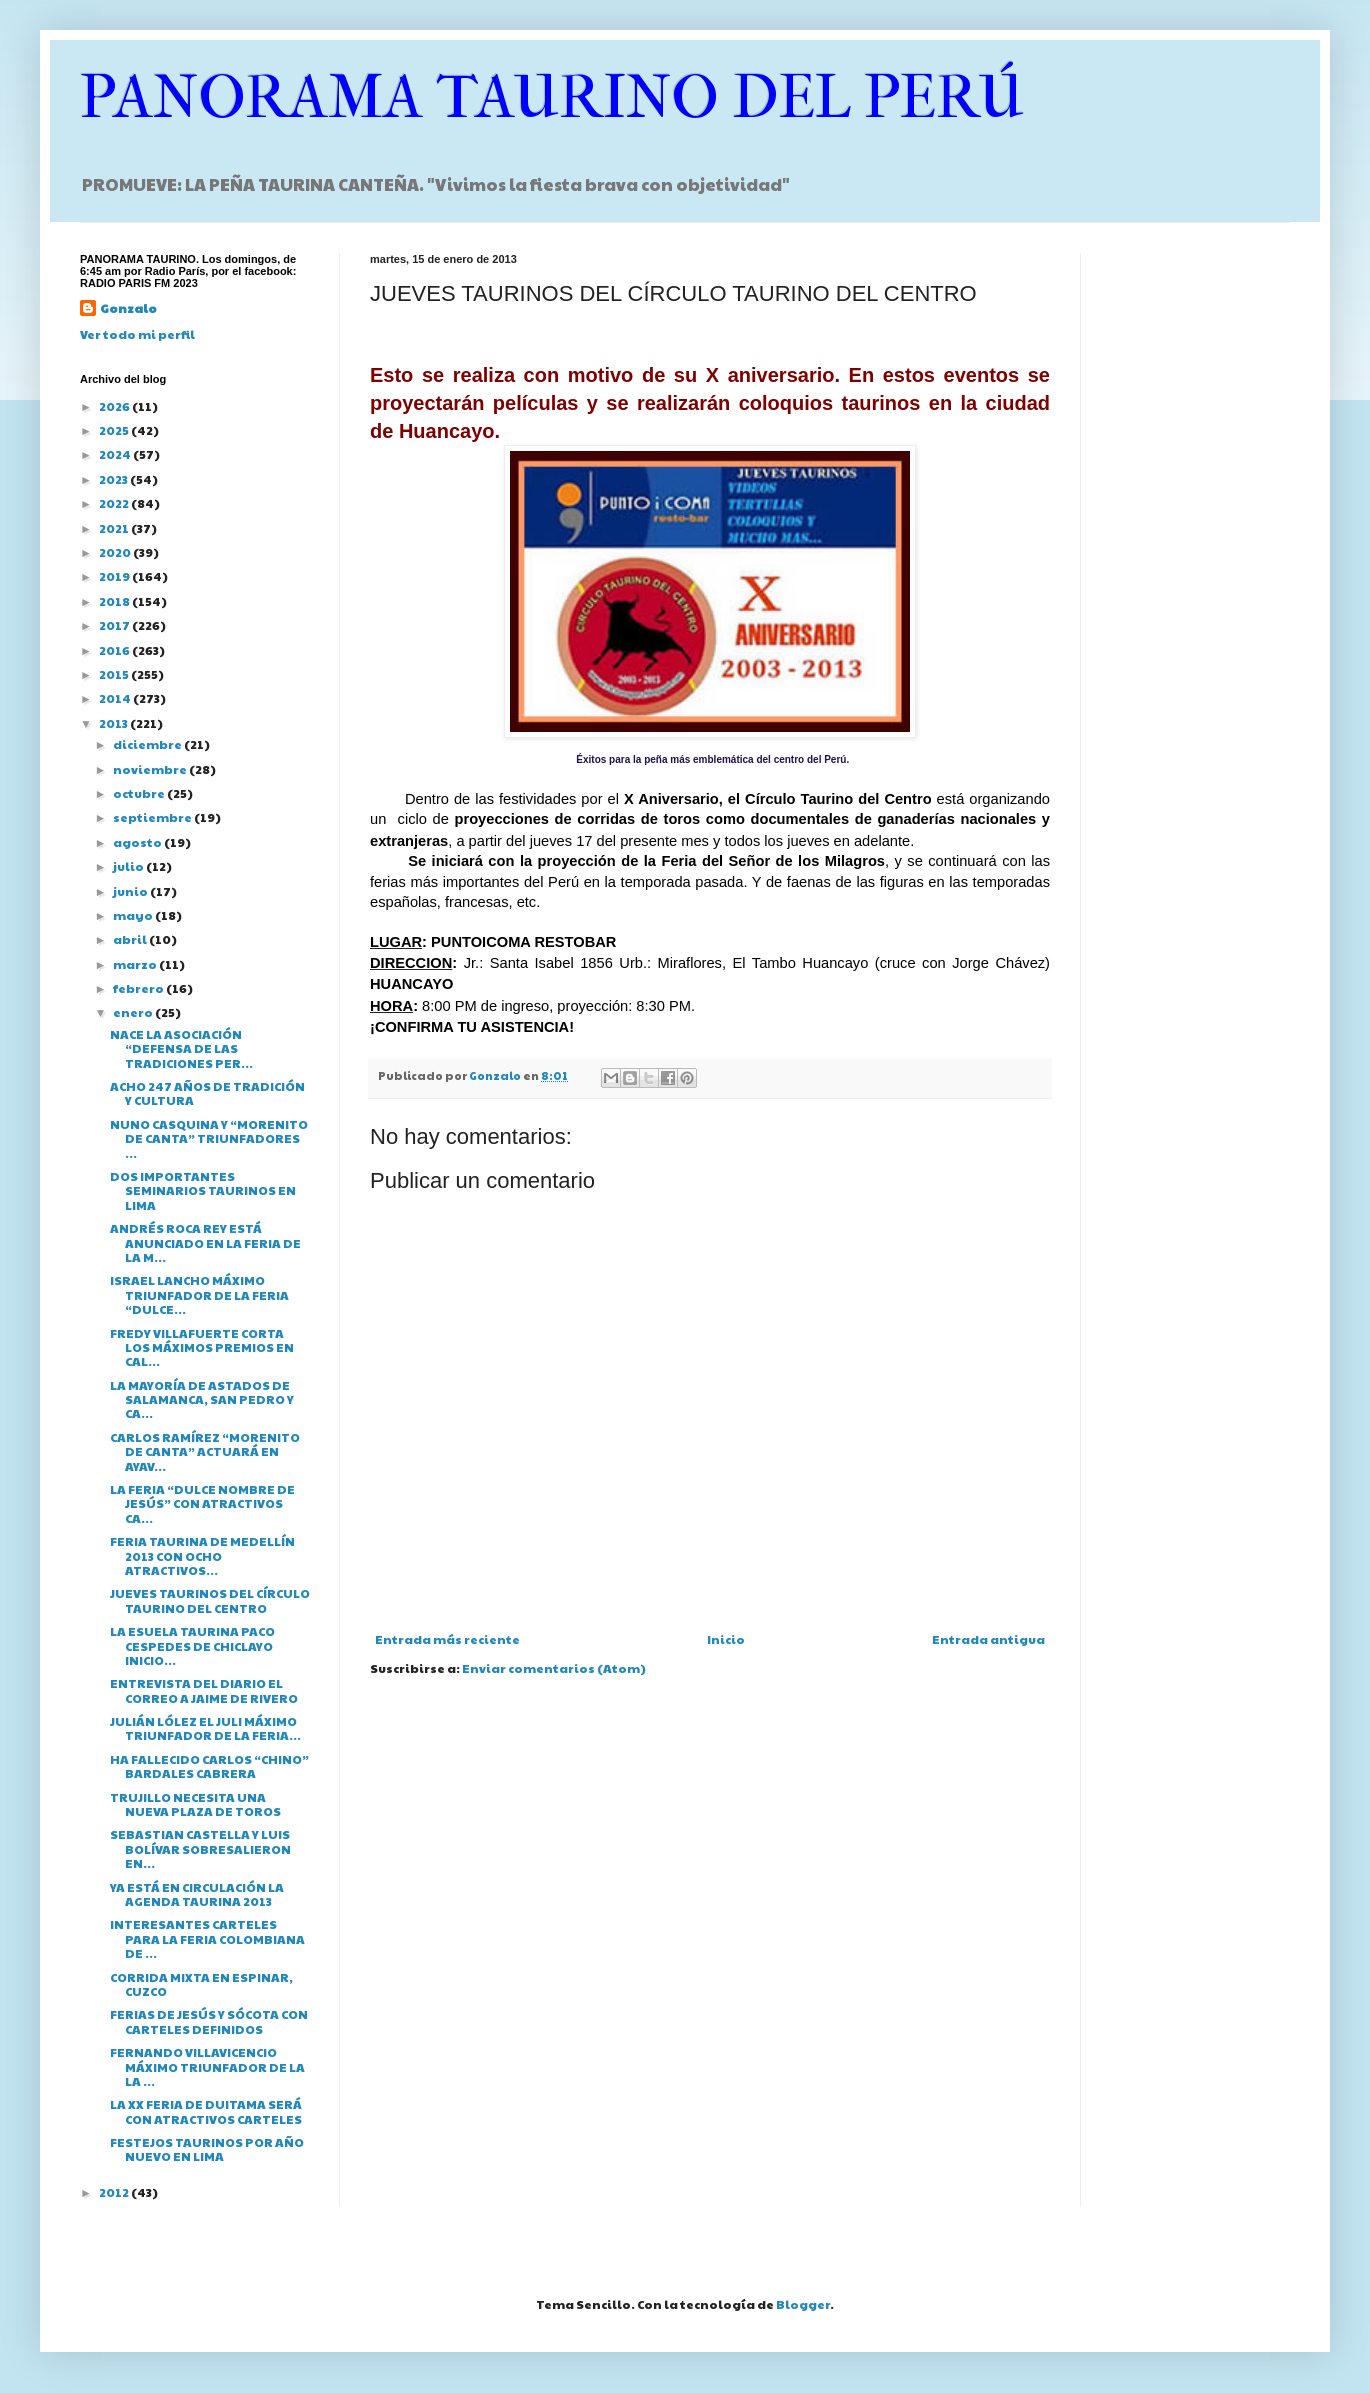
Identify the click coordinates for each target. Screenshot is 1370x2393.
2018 (115, 601)
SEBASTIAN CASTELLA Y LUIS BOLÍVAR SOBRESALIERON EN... (200, 1848)
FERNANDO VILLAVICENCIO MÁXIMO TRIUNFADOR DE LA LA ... (207, 2066)
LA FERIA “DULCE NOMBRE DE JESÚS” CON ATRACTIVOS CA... (202, 1503)
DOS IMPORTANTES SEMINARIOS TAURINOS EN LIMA (203, 1190)
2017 (115, 625)
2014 (116, 698)
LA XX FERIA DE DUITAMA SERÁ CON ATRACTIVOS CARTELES (206, 2111)
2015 (115, 674)
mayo (134, 915)
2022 (115, 503)
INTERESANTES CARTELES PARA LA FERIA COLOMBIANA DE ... (207, 1938)
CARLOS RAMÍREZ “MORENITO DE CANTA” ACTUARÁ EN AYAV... (205, 1451)
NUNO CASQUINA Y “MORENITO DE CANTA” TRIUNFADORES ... (209, 1138)
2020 (116, 552)
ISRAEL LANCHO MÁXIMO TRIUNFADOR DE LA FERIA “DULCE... (199, 1294)
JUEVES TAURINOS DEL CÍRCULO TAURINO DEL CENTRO (210, 1600)
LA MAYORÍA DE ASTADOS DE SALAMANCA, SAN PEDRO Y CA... (202, 1399)
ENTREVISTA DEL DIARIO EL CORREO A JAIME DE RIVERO (204, 1690)
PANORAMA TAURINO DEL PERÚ (552, 97)
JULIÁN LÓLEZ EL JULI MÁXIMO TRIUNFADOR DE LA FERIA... (205, 1728)
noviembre (151, 769)
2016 (115, 650)
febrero (139, 988)
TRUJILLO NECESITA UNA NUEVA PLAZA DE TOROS (195, 1804)
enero (134, 1012)
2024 (116, 454)
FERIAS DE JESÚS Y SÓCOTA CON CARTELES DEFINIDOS (209, 2021)
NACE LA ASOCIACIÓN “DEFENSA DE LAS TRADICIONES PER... (181, 1048)
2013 (114, 723)
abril (131, 939)
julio (129, 866)
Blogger (803, 2304)
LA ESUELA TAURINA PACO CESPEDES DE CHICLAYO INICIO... (192, 1645)
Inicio (726, 1639)
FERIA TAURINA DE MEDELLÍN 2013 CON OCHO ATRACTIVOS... (202, 1555)
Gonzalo (128, 308)
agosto (138, 842)
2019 (115, 576)
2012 (115, 2192)
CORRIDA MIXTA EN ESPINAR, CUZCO (201, 1984)
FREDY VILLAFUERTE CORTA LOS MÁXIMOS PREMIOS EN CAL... (202, 1347)
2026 (115, 406)
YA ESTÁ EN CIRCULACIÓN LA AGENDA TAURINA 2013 (197, 1894)
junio (131, 891)
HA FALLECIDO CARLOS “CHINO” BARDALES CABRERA (209, 1766)
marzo (136, 964)
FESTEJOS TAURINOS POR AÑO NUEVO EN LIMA (207, 2149)
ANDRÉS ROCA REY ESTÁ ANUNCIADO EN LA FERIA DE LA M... (205, 1242)
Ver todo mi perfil (137, 334)
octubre (140, 793)
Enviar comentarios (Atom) (554, 1668)
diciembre (148, 744)
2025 (115, 430)
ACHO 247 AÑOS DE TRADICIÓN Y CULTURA (207, 1093)
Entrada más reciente (447, 1639)
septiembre (153, 817)
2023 (114, 479)
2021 (115, 528)
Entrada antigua (988, 1639)
